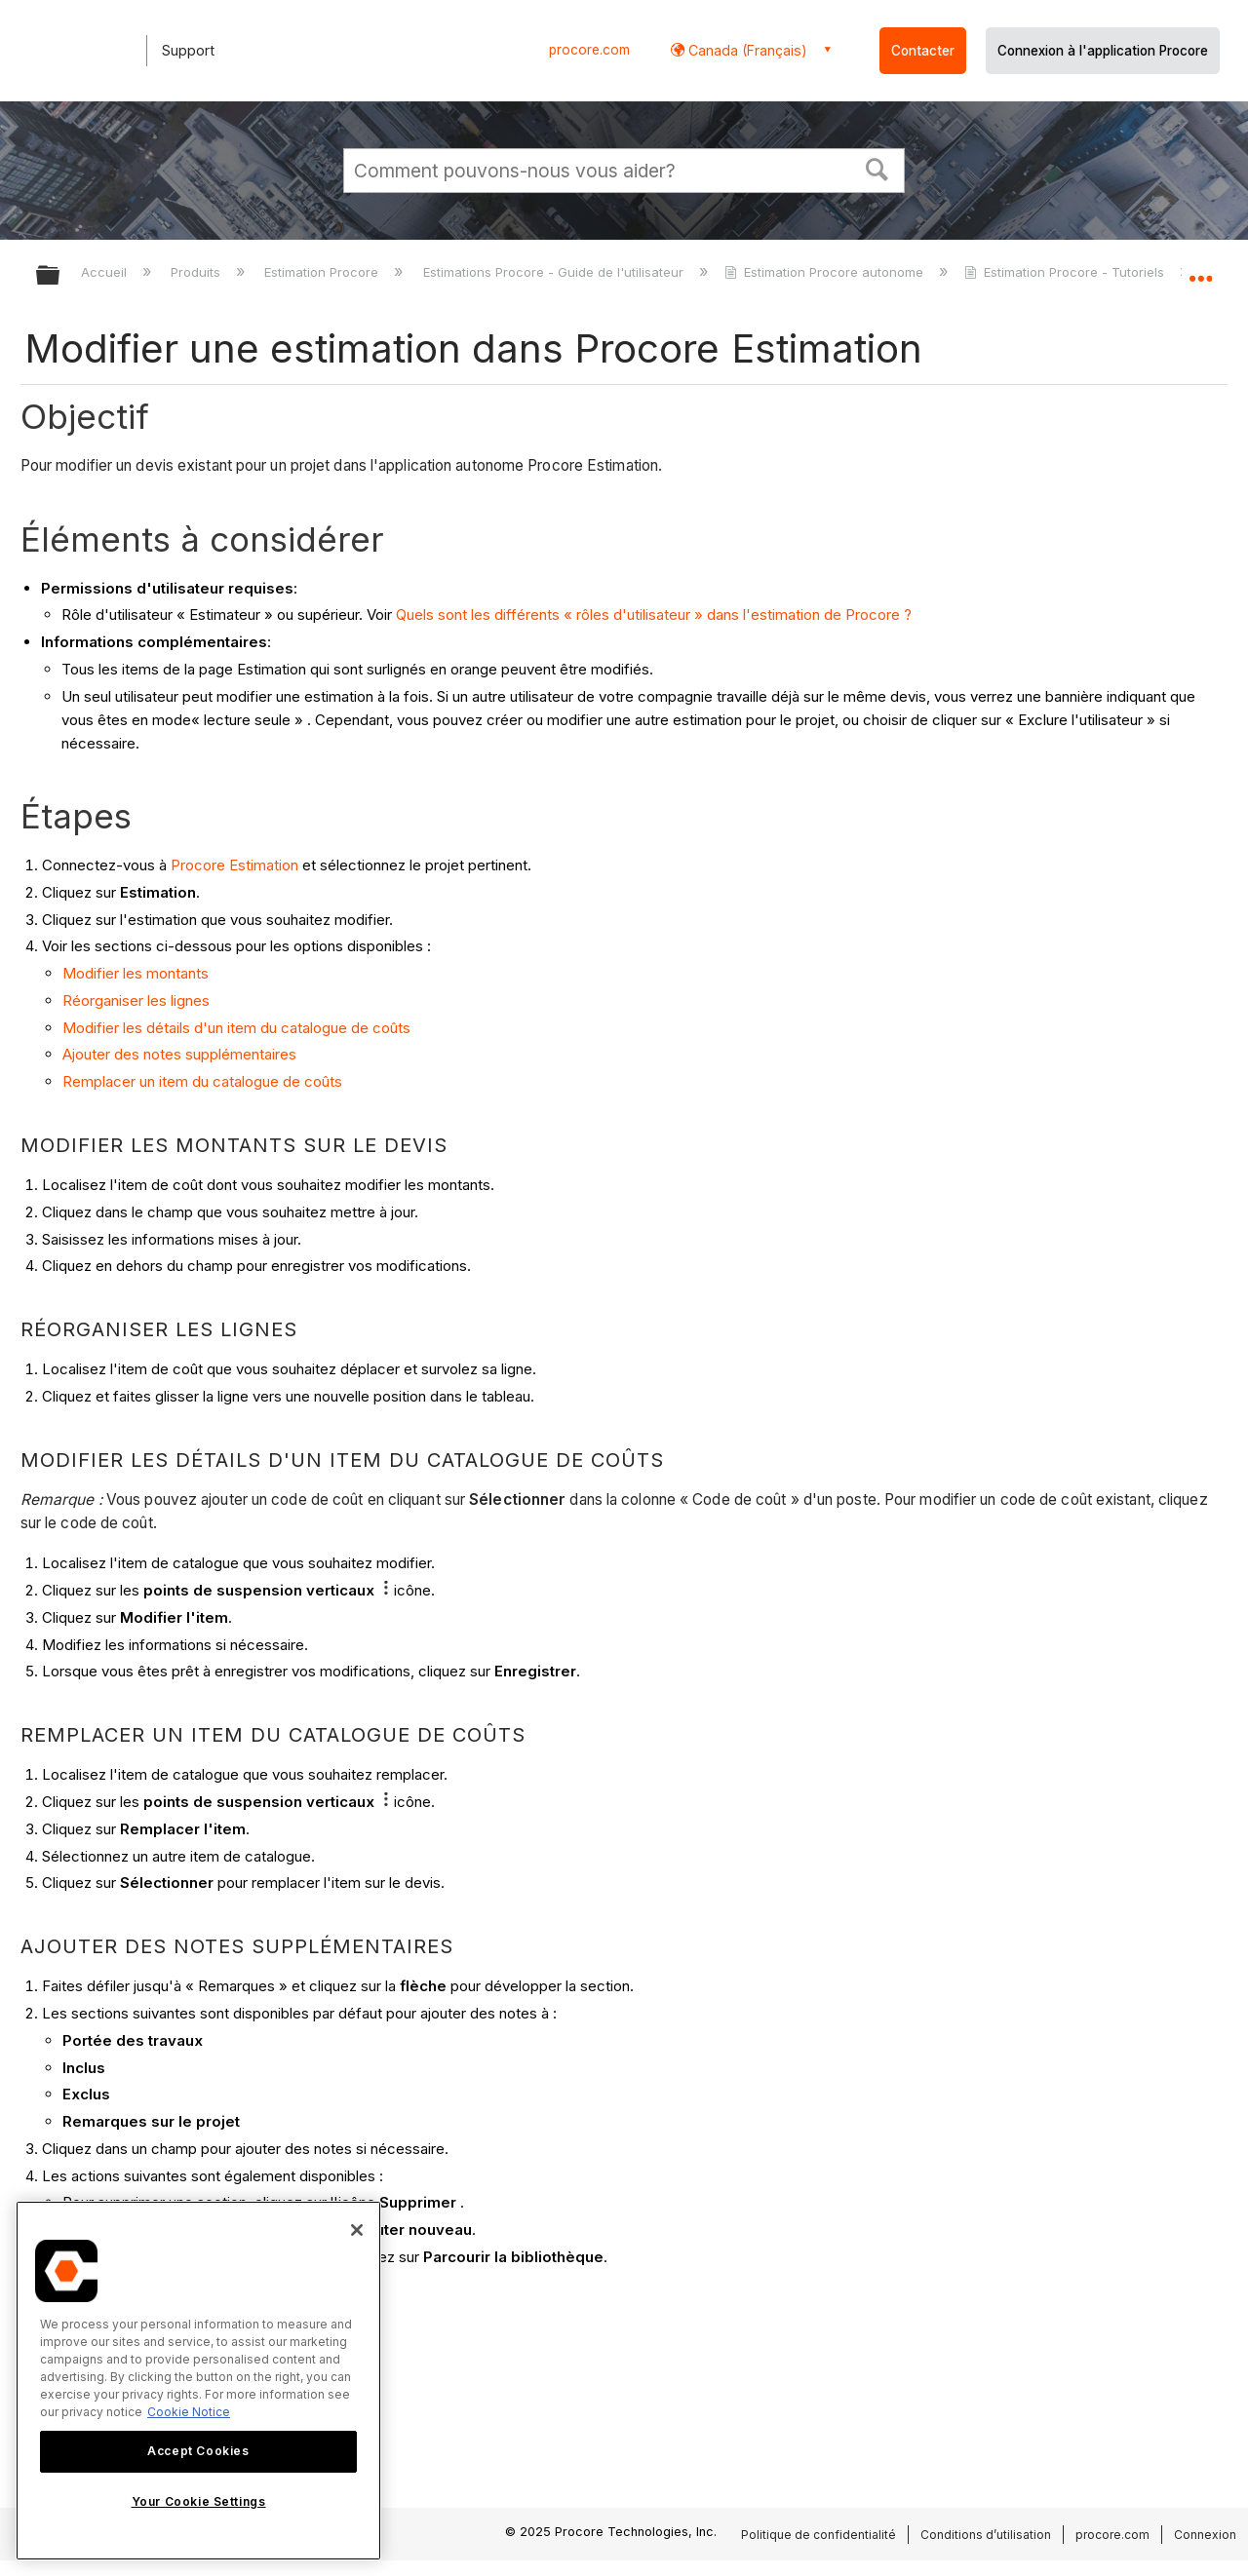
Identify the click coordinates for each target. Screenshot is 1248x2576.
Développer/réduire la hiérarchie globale (60, 276)
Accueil (106, 272)
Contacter (923, 50)
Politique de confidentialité (818, 2534)
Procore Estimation (234, 865)
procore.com (589, 50)
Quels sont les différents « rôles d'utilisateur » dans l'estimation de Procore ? (654, 614)
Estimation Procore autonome (825, 272)
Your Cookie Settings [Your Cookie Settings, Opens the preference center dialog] (199, 2501)
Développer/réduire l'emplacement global (1200, 270)
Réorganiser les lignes (136, 1000)
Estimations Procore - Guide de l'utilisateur (555, 272)
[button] (877, 167)
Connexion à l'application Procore (1102, 50)
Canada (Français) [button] (745, 50)
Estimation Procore (323, 272)
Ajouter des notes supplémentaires (179, 1054)
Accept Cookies (198, 2450)
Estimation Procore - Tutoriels (1066, 272)
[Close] (356, 2230)
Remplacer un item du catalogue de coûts (202, 1081)
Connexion (1205, 2534)
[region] (198, 2380)
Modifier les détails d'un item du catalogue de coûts (236, 1028)
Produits (197, 272)
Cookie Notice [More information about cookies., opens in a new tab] (188, 2411)
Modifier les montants (135, 973)
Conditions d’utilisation (985, 2534)
